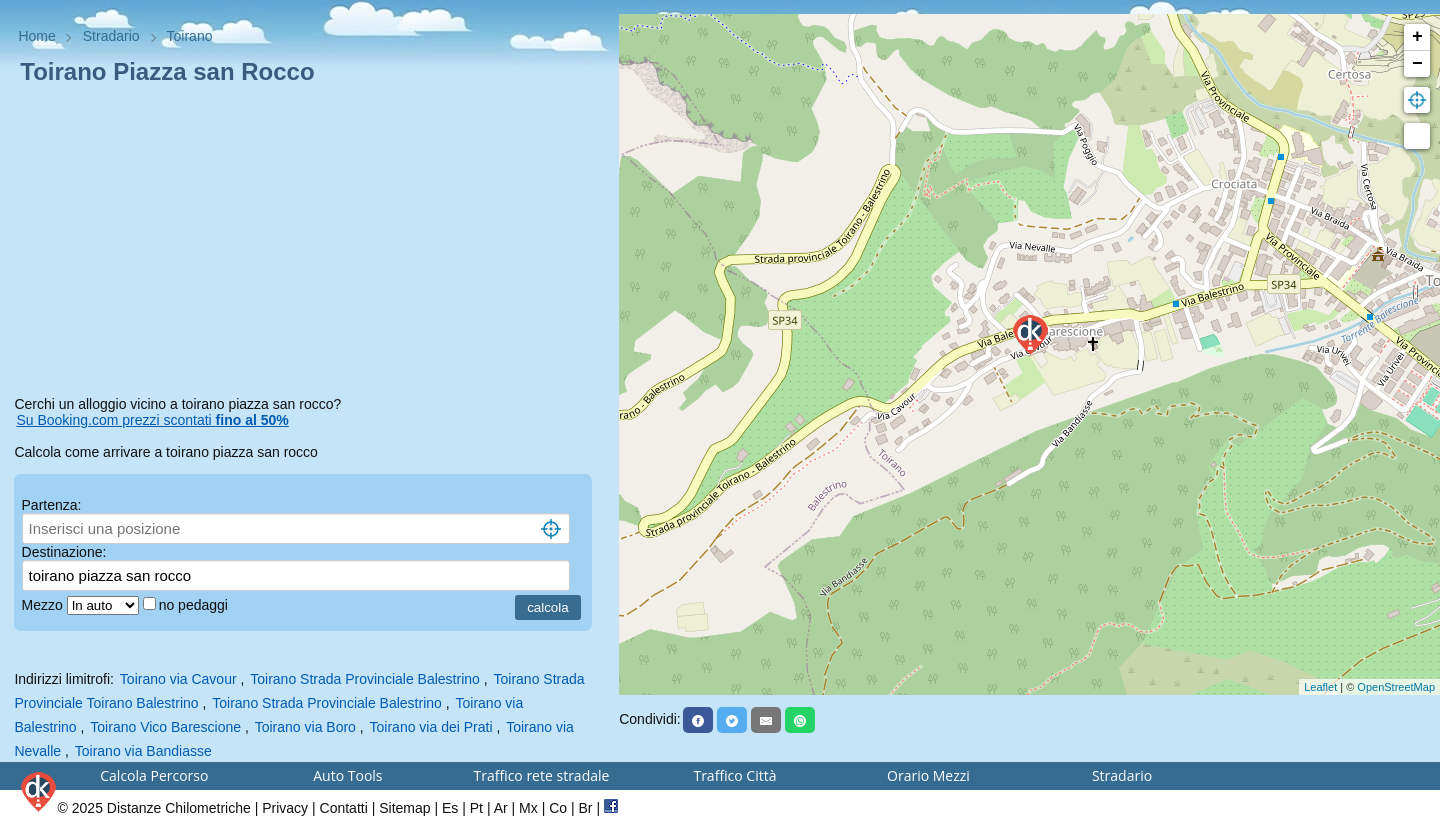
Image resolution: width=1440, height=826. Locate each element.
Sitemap (404, 808)
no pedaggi (195, 605)
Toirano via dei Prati (431, 727)
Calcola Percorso (154, 775)
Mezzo (44, 605)
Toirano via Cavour (178, 679)
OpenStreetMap (1396, 687)
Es (450, 808)
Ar (501, 808)
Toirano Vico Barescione (165, 727)
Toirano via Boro (305, 727)
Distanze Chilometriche (179, 808)
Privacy (285, 808)
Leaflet (1320, 687)
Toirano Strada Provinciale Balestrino (365, 679)
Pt (476, 808)
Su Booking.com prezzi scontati (152, 420)
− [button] (1417, 64)
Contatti (344, 808)
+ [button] (1417, 37)
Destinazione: (64, 552)
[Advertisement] (309, 244)
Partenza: (52, 505)
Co (558, 808)
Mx (528, 808)
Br (586, 808)
